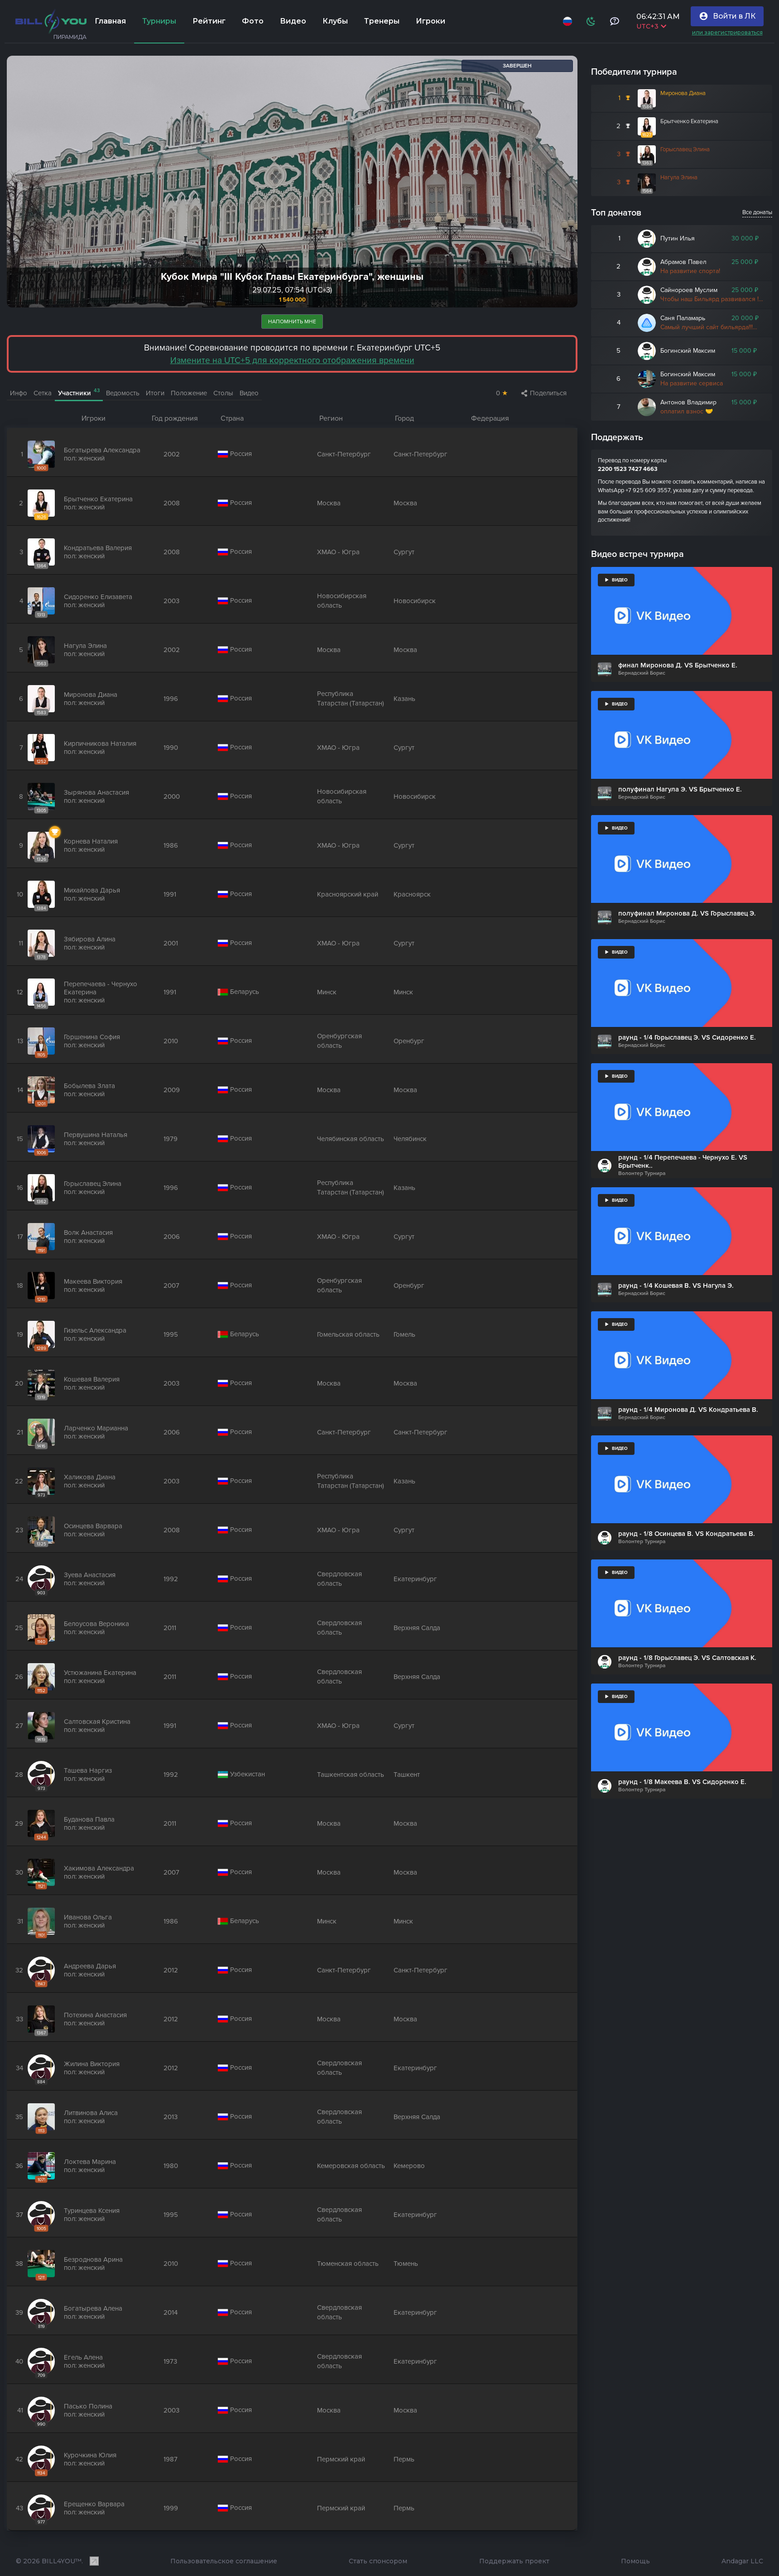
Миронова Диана (683, 93)
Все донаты (757, 212)
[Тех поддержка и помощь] (613, 21)
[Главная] (51, 21)
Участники (79, 393)
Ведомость (122, 393)
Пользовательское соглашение (223, 2561)
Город (404, 418)
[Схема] (589, 21)
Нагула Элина (678, 177)
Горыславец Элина (685, 149)
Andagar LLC (742, 2561)
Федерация (490, 418)
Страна (232, 418)
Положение (189, 393)
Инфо (18, 393)
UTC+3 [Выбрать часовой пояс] (649, 26)
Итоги (155, 393)
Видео (249, 393)
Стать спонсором (378, 2561)
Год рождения (175, 418)
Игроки (94, 418)
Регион (331, 418)
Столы (223, 393)
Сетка (43, 393)
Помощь (635, 2561)
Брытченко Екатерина (689, 121)
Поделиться (544, 393)
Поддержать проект (514, 2561)
